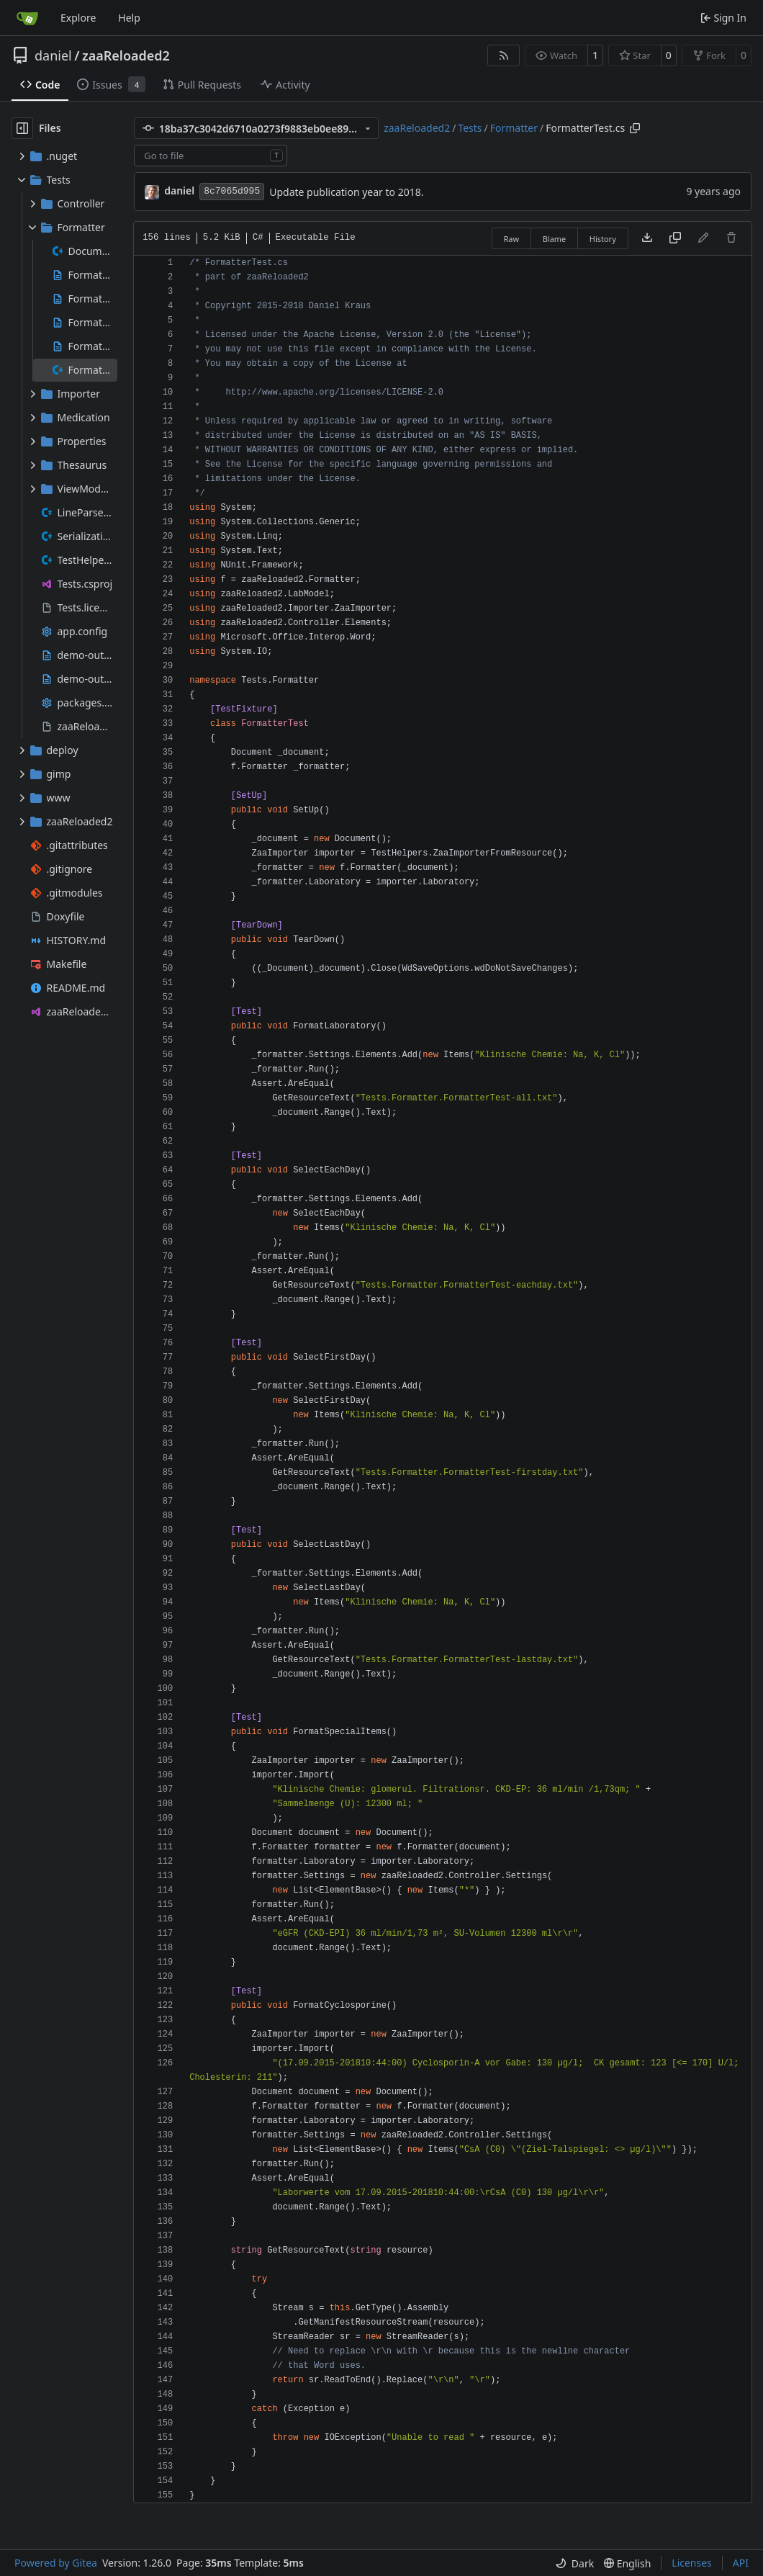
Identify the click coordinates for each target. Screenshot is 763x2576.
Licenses (692, 2563)
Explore (78, 17)
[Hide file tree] (22, 128)
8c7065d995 (232, 191)
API (741, 2563)
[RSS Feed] (503, 55)
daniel (53, 55)
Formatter (514, 128)
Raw (512, 238)
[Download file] (647, 238)
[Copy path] (635, 128)
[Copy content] (675, 238)
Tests (470, 128)
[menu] (574, 2563)
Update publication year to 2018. (346, 192)
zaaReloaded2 (126, 55)
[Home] (27, 18)
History (603, 238)
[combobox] (210, 155)
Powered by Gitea (55, 2563)
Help (129, 17)
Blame (554, 238)
